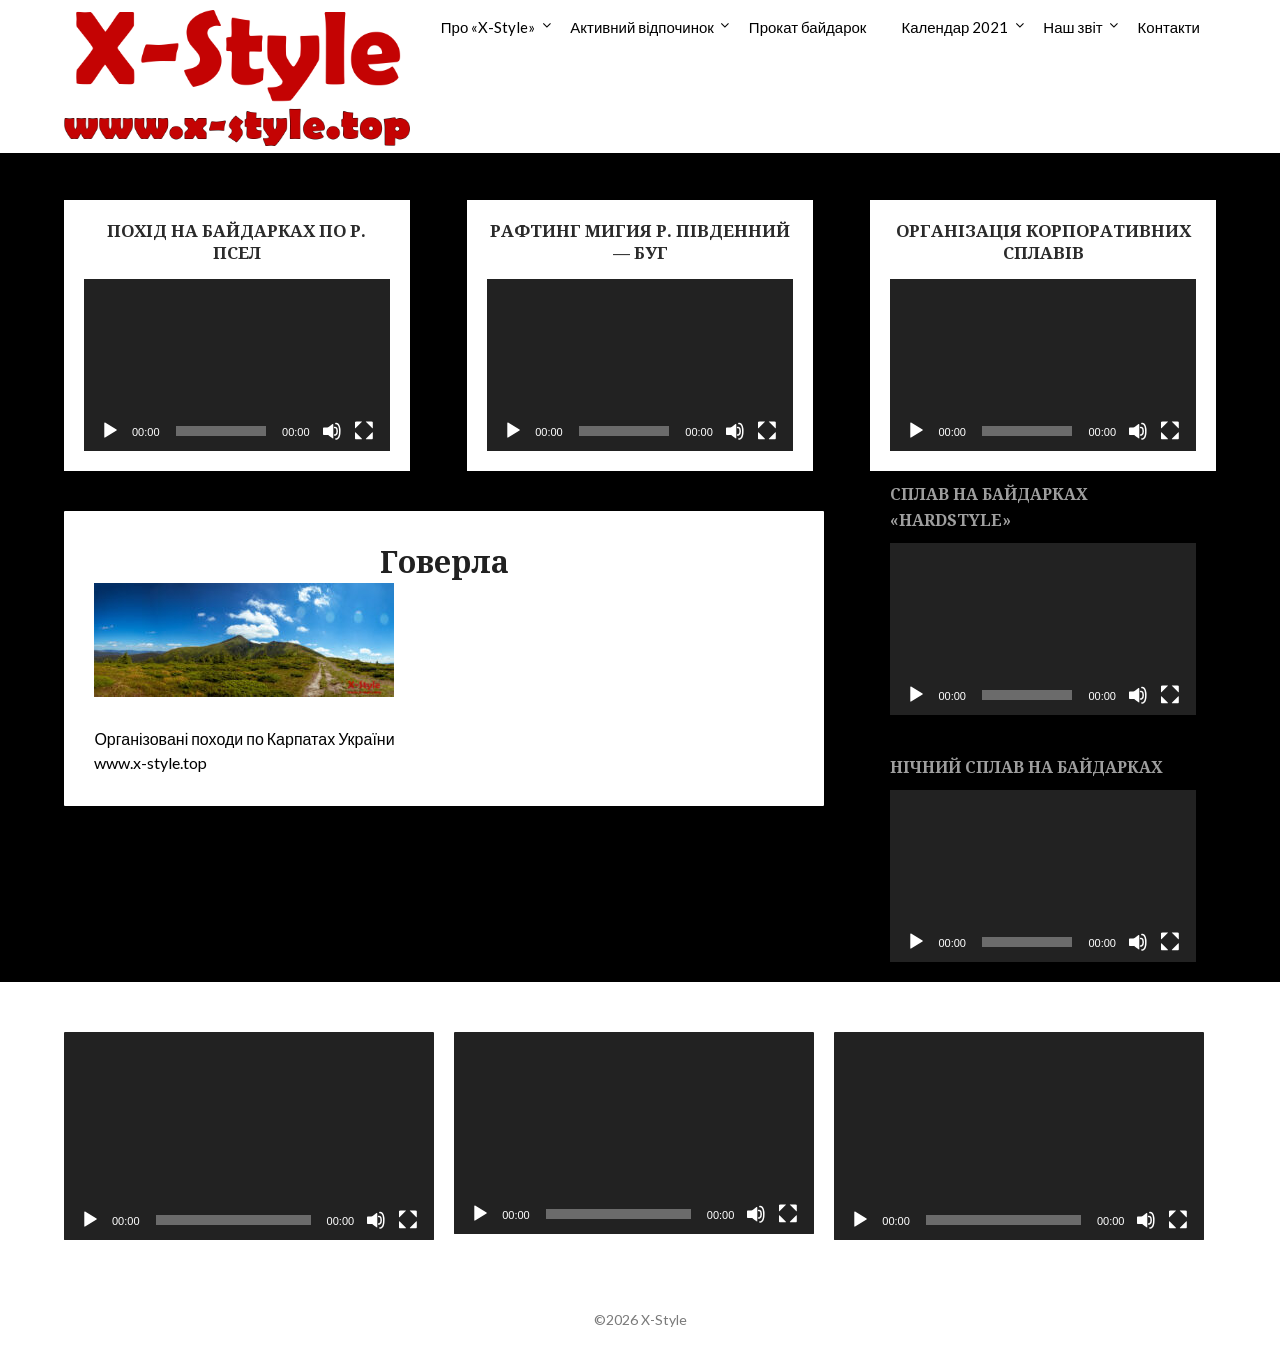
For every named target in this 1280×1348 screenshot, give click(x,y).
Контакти (1169, 27)
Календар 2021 (954, 27)
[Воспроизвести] (110, 431)
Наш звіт (1072, 27)
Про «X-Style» (488, 27)
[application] (237, 365)
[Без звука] (332, 431)
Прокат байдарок (808, 27)
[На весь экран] (364, 431)
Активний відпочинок (642, 27)
